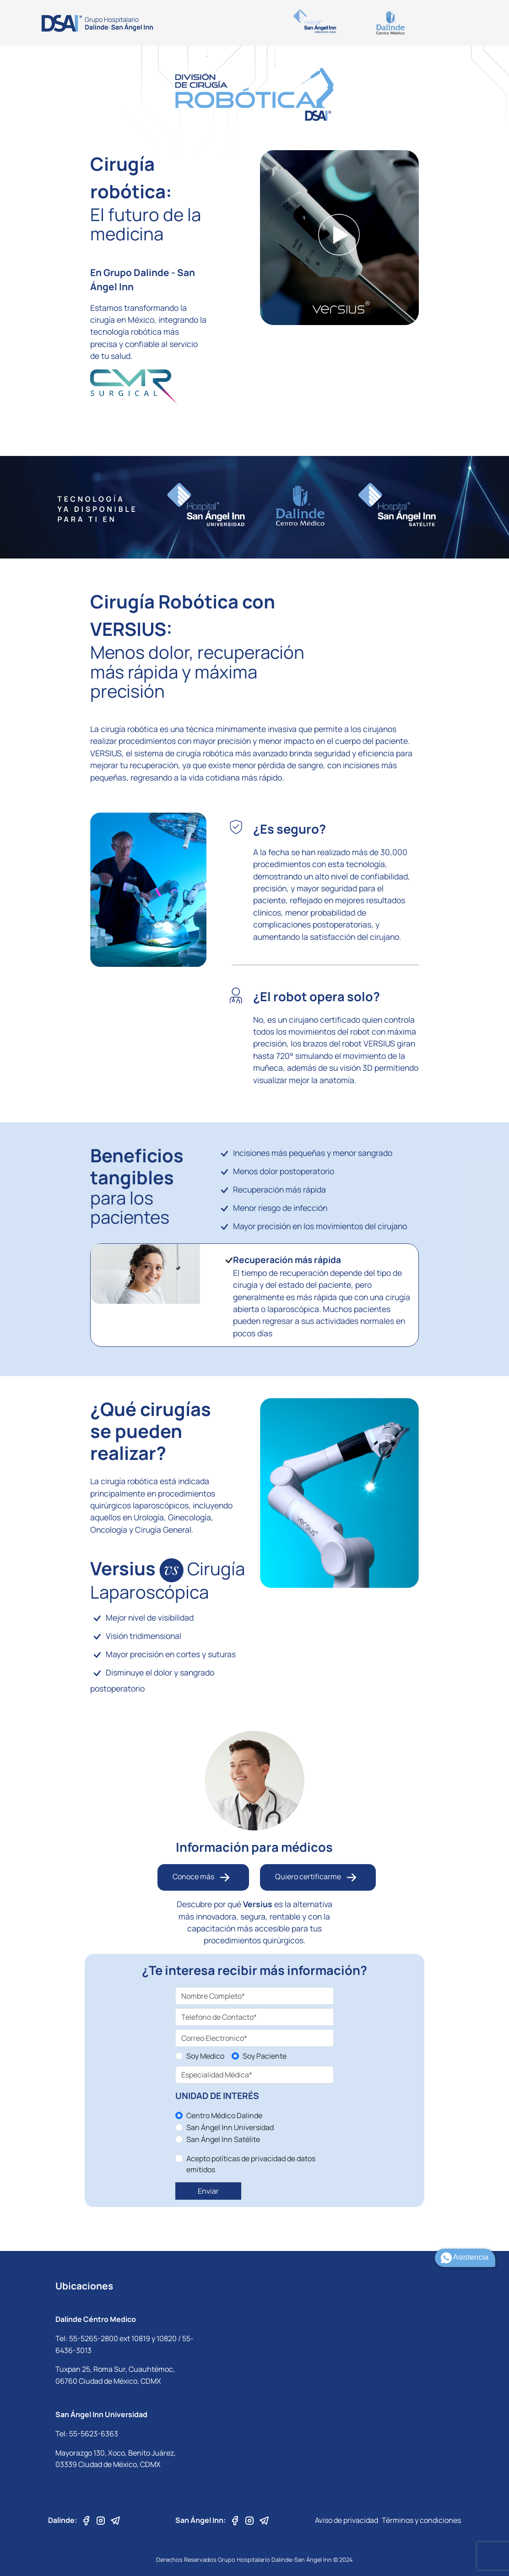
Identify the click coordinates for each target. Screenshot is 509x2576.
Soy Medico (205, 2056)
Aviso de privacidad (346, 2520)
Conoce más (203, 1877)
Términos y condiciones (421, 2520)
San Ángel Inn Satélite (223, 2139)
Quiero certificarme (318, 1877)
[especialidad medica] (254, 2074)
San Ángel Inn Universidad (230, 2127)
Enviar (208, 2191)
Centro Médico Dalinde (224, 2115)
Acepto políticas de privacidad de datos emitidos (250, 2164)
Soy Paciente (265, 2056)
